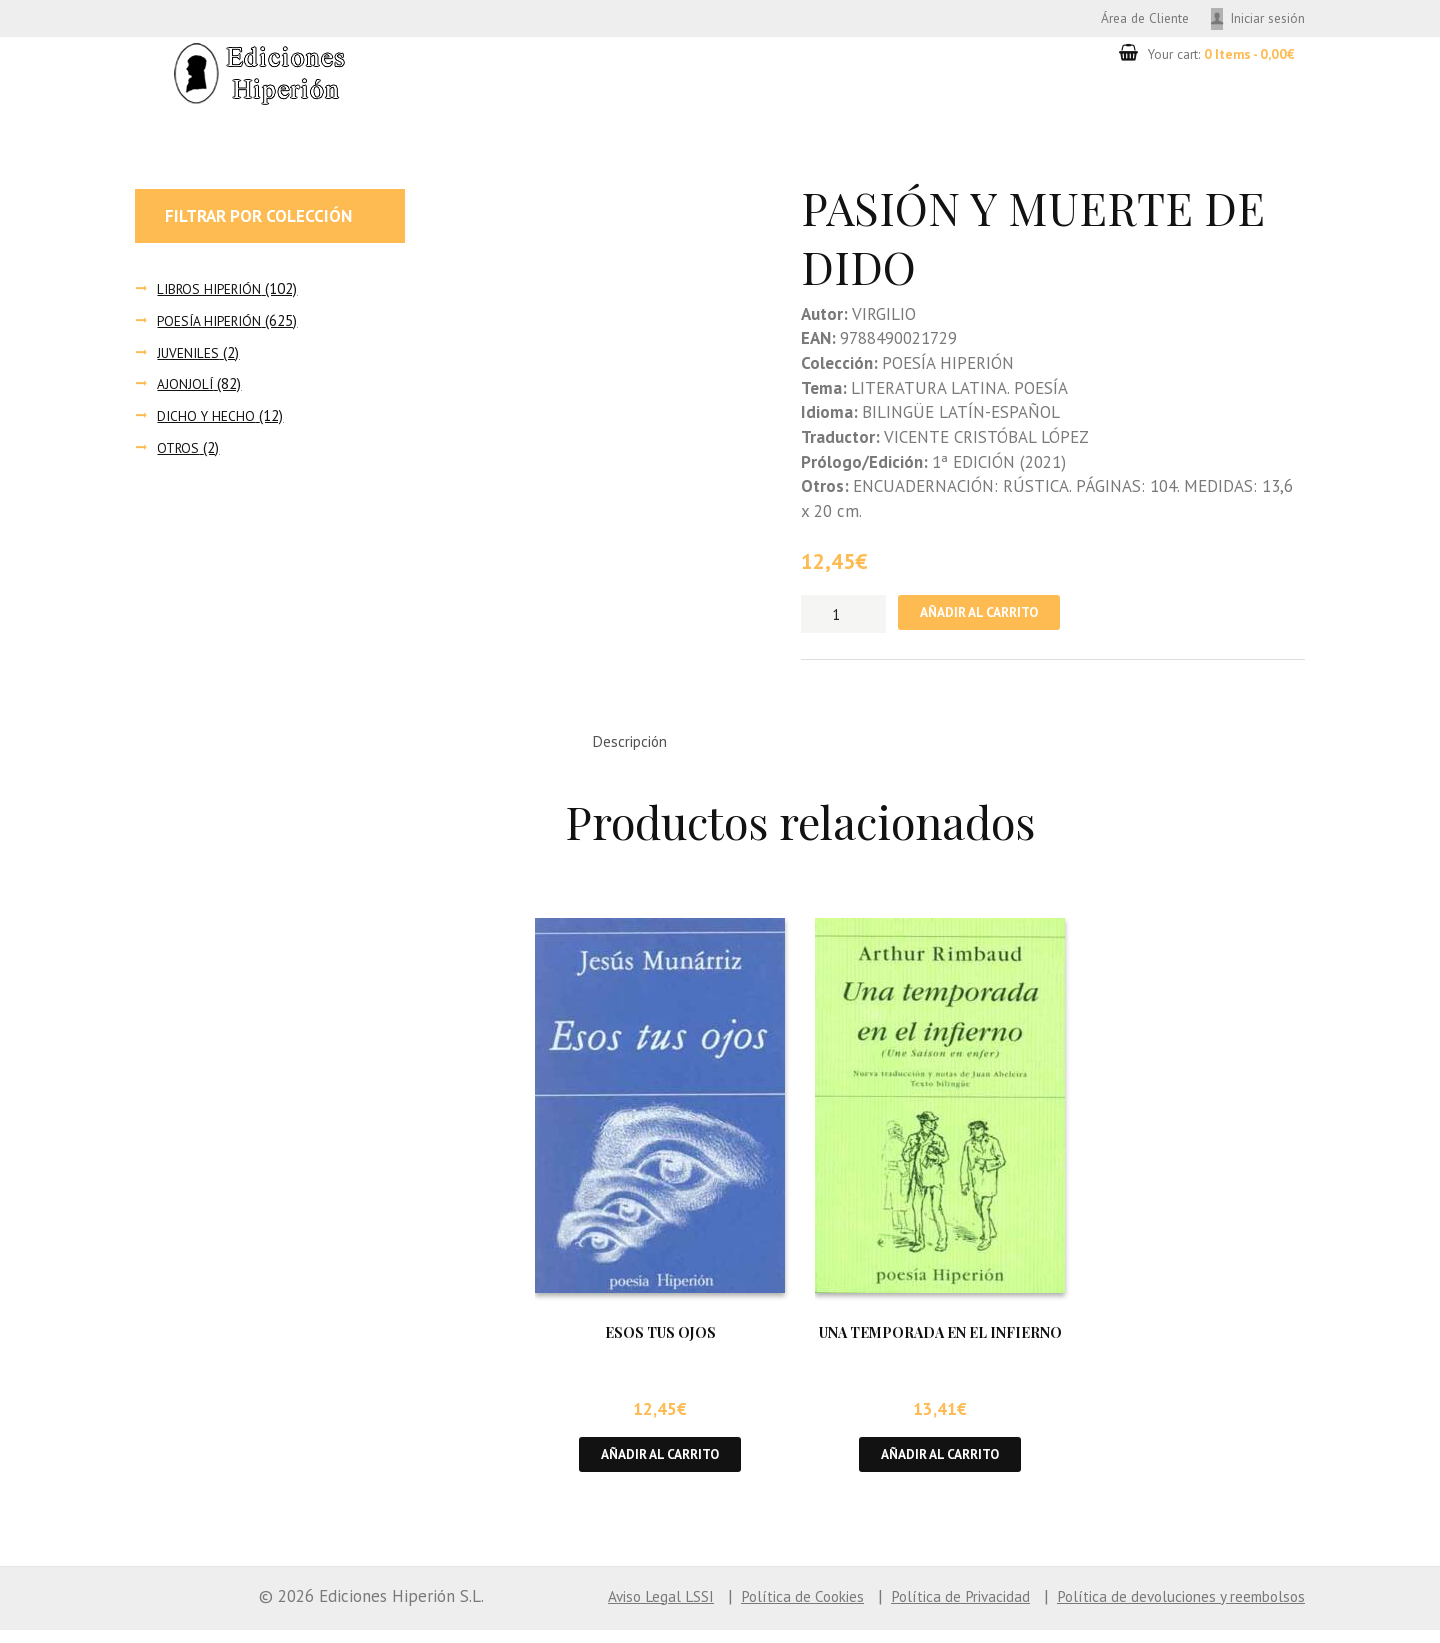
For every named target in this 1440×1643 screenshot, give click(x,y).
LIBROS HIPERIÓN (213, 291)
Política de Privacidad (921, 1609)
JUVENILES (190, 355)
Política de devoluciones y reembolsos (1165, 1609)
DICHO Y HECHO (208, 418)
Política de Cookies (747, 1609)
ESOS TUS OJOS (660, 1342)
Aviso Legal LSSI (592, 1609)
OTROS (179, 450)
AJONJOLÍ (186, 387)
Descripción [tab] (636, 749)
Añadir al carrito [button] (660, 1466)
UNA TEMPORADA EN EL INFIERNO (940, 1342)
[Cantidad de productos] (843, 617)
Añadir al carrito (989, 617)
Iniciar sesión (1263, 18)
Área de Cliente (1123, 18)
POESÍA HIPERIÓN (214, 323)
